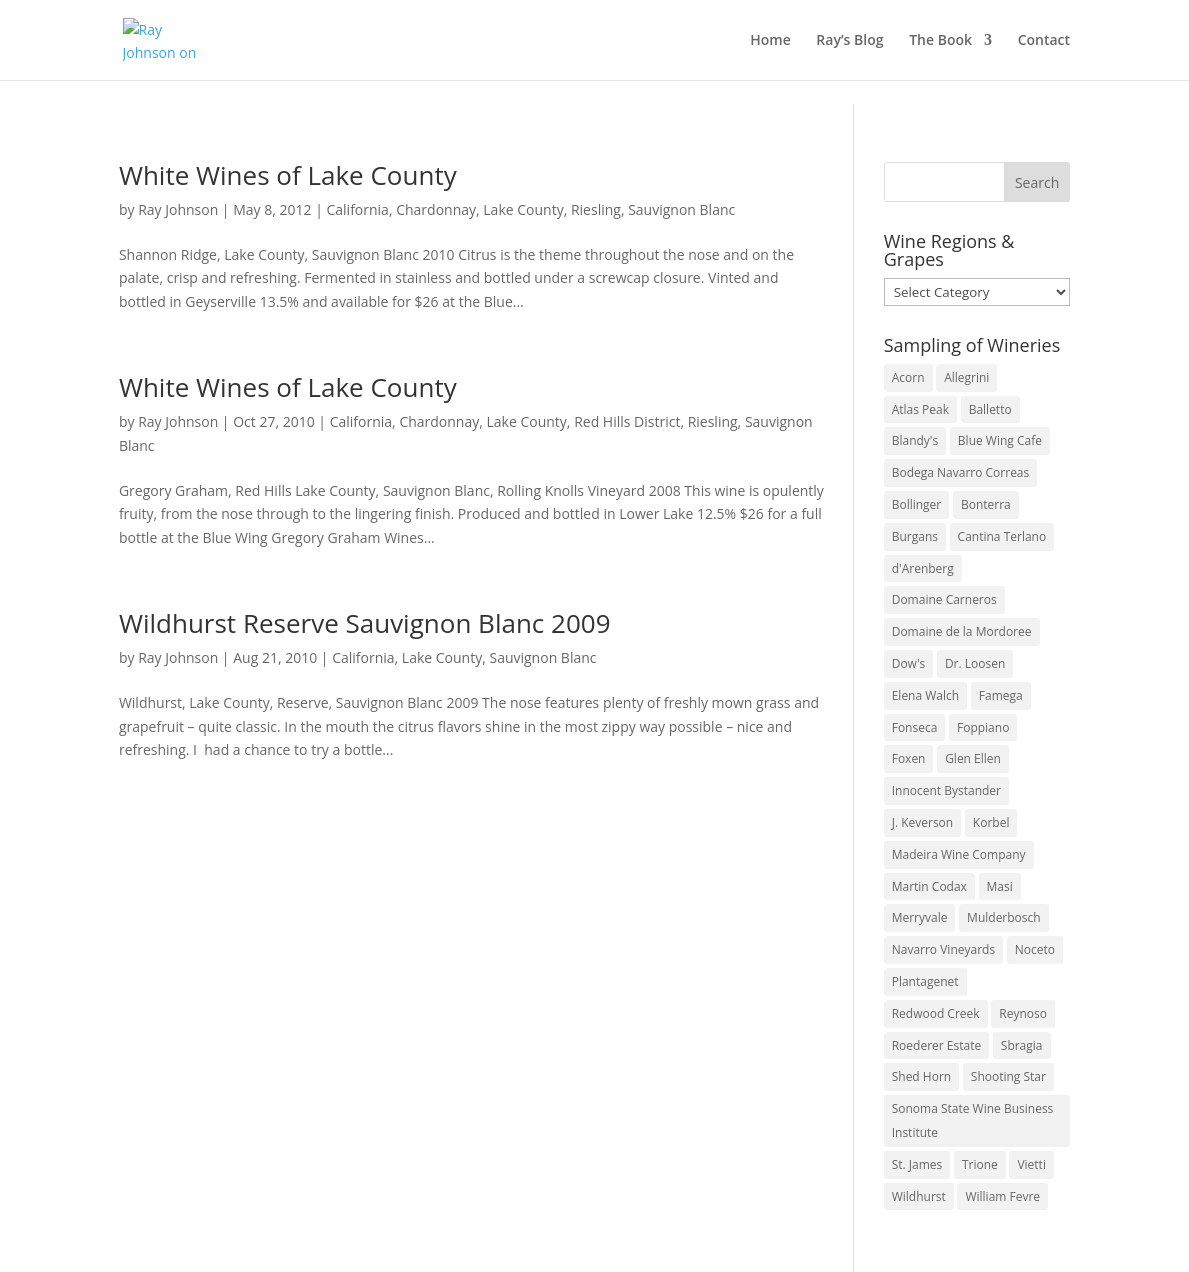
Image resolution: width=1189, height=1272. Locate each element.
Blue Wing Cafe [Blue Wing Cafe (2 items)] (1000, 440)
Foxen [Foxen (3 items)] (909, 758)
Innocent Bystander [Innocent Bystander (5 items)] (946, 790)
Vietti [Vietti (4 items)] (1031, 1164)
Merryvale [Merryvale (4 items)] (920, 917)
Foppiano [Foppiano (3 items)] (983, 727)
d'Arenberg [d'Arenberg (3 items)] (923, 568)
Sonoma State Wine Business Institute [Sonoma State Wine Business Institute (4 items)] (973, 1120)
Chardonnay (436, 209)
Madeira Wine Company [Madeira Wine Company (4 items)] (959, 854)
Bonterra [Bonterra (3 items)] (986, 504)
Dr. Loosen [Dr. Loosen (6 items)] (975, 663)
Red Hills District (627, 421)
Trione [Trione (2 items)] (980, 1164)
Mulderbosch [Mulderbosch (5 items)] (1004, 917)
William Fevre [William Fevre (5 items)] (1002, 1196)
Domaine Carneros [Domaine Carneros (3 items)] (944, 599)
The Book (940, 41)
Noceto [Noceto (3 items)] (1035, 949)
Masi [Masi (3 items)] (1000, 886)
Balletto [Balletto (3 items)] (990, 409)
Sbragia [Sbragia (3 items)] (1022, 1045)
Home (770, 41)
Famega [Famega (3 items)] (1001, 695)
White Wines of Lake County (288, 175)
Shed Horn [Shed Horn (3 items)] (921, 1076)
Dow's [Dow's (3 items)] (909, 663)
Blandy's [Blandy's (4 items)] (915, 440)
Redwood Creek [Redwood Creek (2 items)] (936, 1013)
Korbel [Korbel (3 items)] (991, 822)
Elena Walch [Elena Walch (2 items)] (925, 695)
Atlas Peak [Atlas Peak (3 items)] (920, 409)
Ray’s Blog (849, 41)
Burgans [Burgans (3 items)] (915, 536)
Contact (1044, 41)
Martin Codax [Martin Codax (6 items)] (929, 886)
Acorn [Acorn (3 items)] (908, 377)
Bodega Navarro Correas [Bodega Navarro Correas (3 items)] (961, 472)
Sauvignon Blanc (681, 209)
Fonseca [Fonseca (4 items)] (915, 727)
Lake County (523, 209)
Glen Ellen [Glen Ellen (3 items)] (973, 758)
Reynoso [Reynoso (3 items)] (1023, 1013)
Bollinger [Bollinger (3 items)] (917, 504)
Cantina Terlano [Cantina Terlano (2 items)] (1002, 536)
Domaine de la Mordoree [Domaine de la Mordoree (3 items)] (962, 631)
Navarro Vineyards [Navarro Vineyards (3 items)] (943, 949)
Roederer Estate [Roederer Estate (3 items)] (936, 1045)
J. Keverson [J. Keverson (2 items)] (923, 822)
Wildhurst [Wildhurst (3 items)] (919, 1196)
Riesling (596, 209)
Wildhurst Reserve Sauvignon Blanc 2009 (365, 623)
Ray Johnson (178, 209)
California (357, 209)
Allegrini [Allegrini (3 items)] (966, 377)
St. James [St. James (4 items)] (917, 1164)
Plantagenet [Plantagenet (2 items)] (925, 981)
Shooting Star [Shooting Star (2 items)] (1008, 1076)
